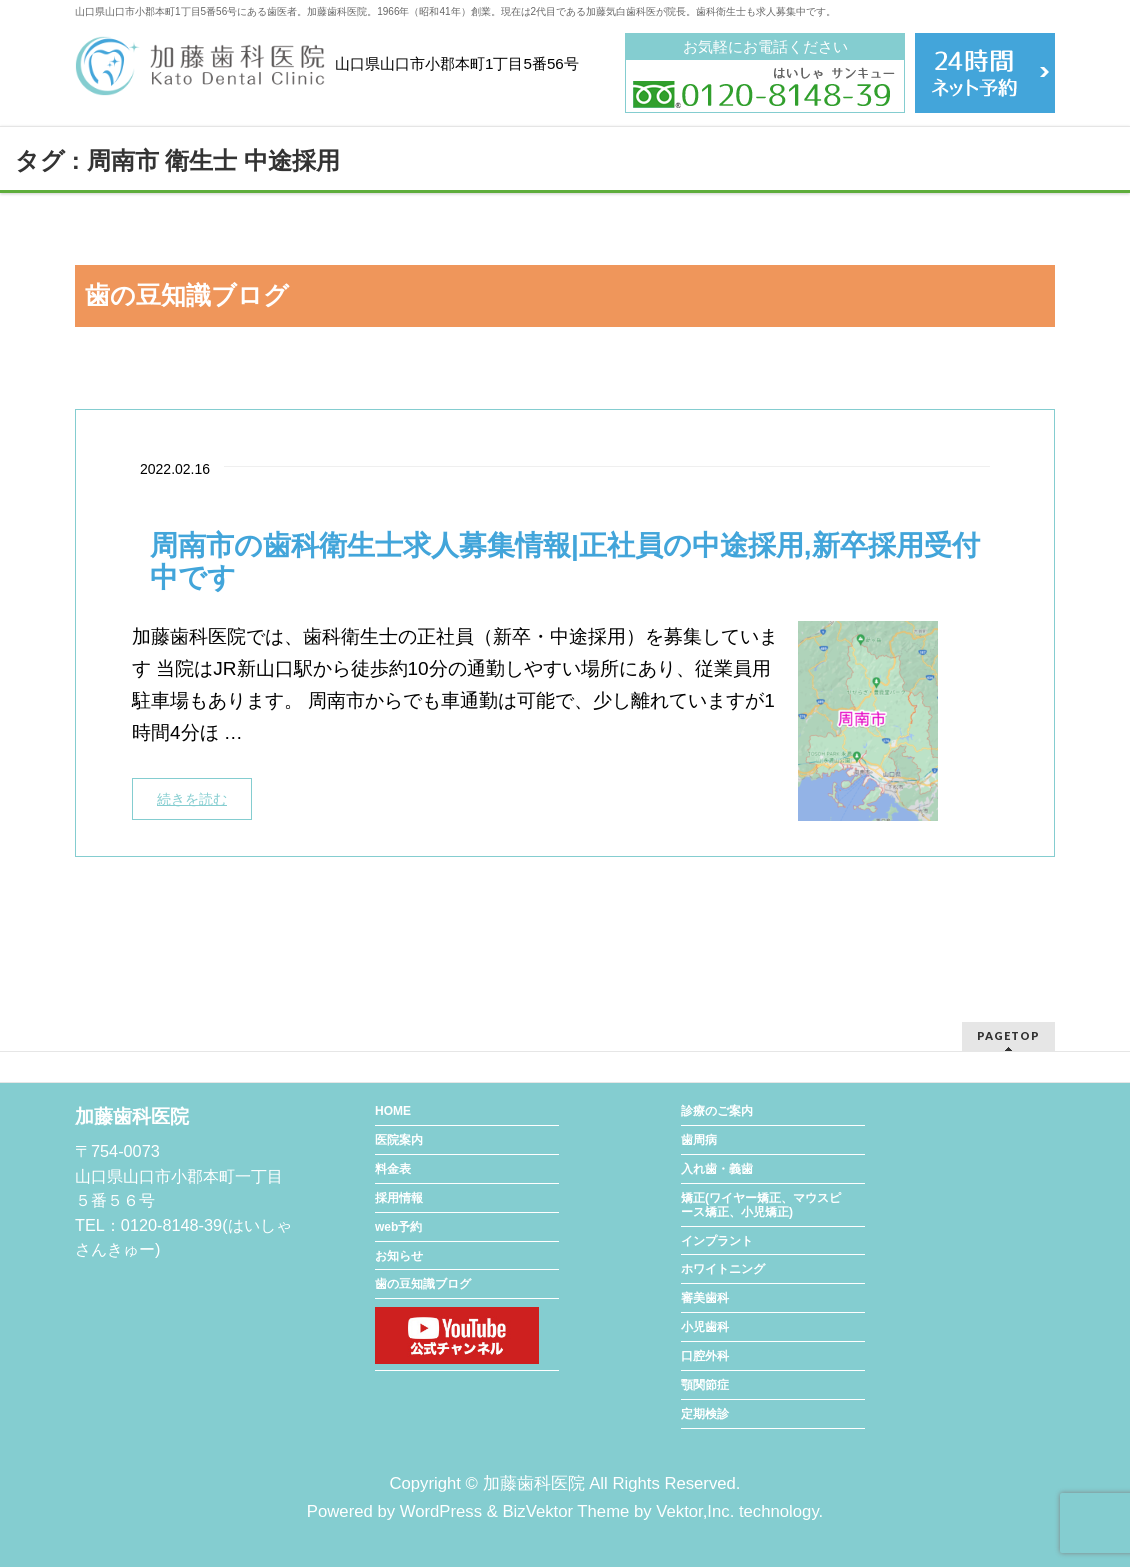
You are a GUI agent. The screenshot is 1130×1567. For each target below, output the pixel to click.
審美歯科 (705, 1298)
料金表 (393, 1169)
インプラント (717, 1241)
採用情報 (399, 1198)
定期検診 (705, 1414)
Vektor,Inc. (695, 1511)
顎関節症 (705, 1385)
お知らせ (399, 1256)
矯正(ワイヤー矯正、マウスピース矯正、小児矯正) (761, 1205)
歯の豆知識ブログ (423, 1284)
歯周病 (699, 1140)
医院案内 (399, 1140)
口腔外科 (705, 1356)
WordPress (441, 1511)
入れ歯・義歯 (717, 1169)
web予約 (398, 1227)
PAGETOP (1008, 1035)
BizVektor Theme (565, 1511)
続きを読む (192, 799)
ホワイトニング (723, 1269)
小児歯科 (705, 1327)
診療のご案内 (717, 1111)
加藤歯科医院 (534, 1483)
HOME (393, 1111)
